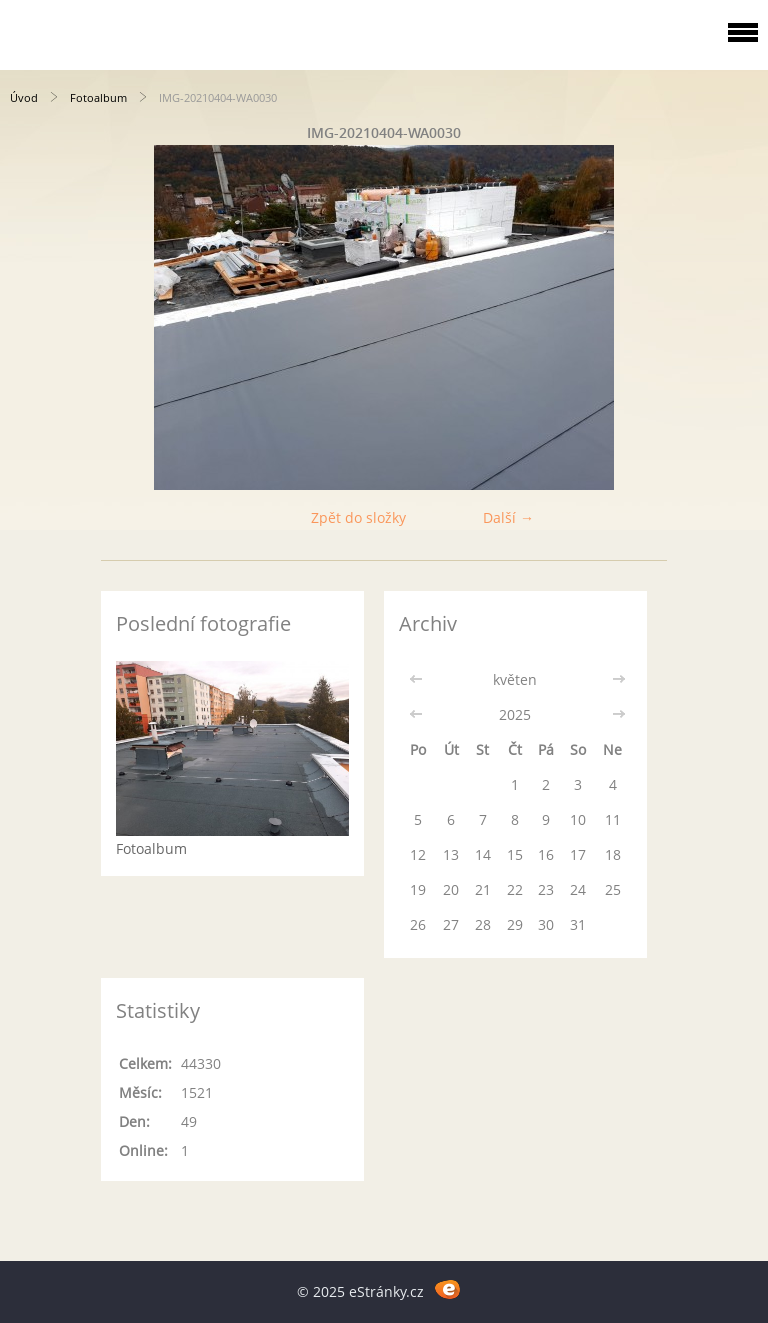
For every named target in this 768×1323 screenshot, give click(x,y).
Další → (508, 517)
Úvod (24, 97)
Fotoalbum (98, 97)
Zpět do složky (358, 517)
